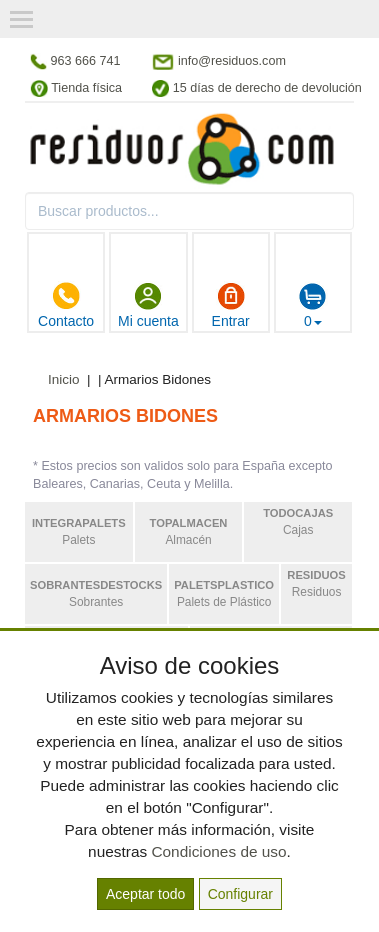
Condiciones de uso (218, 851)
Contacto (66, 305)
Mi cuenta (148, 305)
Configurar (240, 894)
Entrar (231, 305)
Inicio (64, 379)
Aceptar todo (145, 894)
